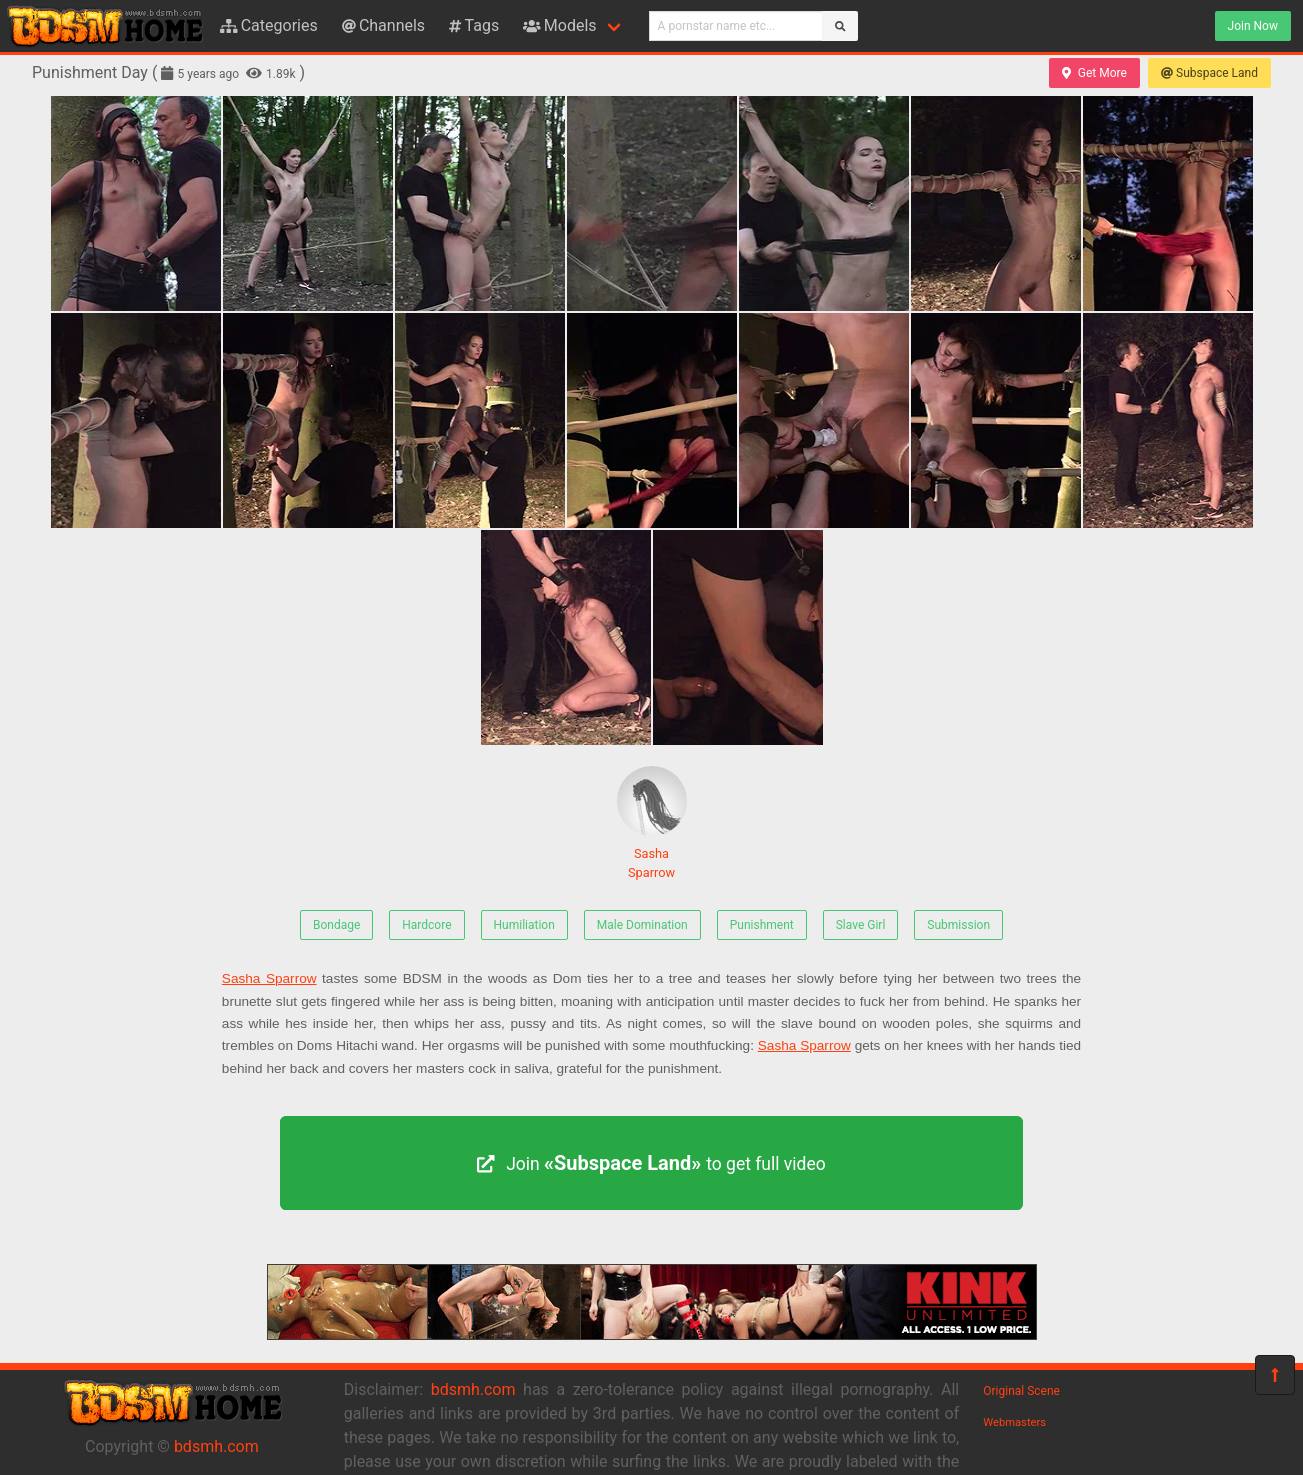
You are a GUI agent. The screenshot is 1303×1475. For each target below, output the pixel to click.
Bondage (336, 925)
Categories (269, 25)
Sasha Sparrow (652, 823)
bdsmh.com (216, 1446)
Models (559, 25)
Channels (383, 25)
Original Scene (1021, 1391)
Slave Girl (861, 925)
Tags (474, 25)
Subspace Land (1209, 73)
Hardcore (426, 925)
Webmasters (1014, 1422)
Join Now (1253, 26)
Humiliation (524, 925)
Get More (1094, 73)
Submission (958, 925)
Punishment (762, 925)
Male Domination (642, 925)
